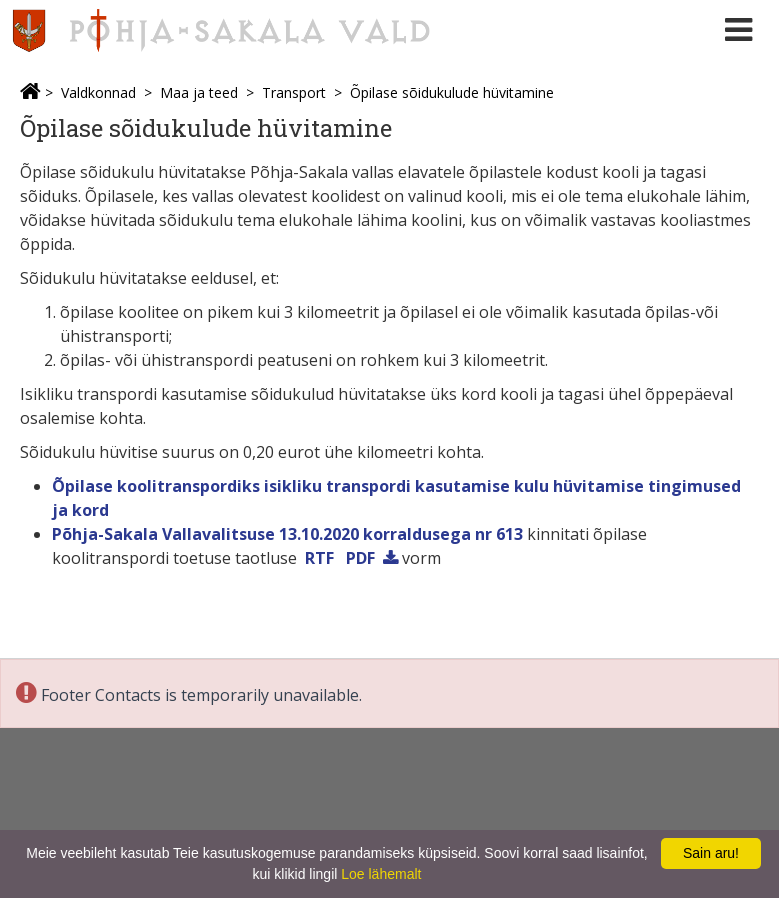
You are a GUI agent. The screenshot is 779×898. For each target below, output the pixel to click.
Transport (294, 92)
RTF (319, 558)
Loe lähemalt (381, 874)
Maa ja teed (199, 92)
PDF (360, 558)
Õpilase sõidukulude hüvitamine (452, 92)
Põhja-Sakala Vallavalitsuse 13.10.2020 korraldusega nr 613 (287, 534)
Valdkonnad (98, 92)
